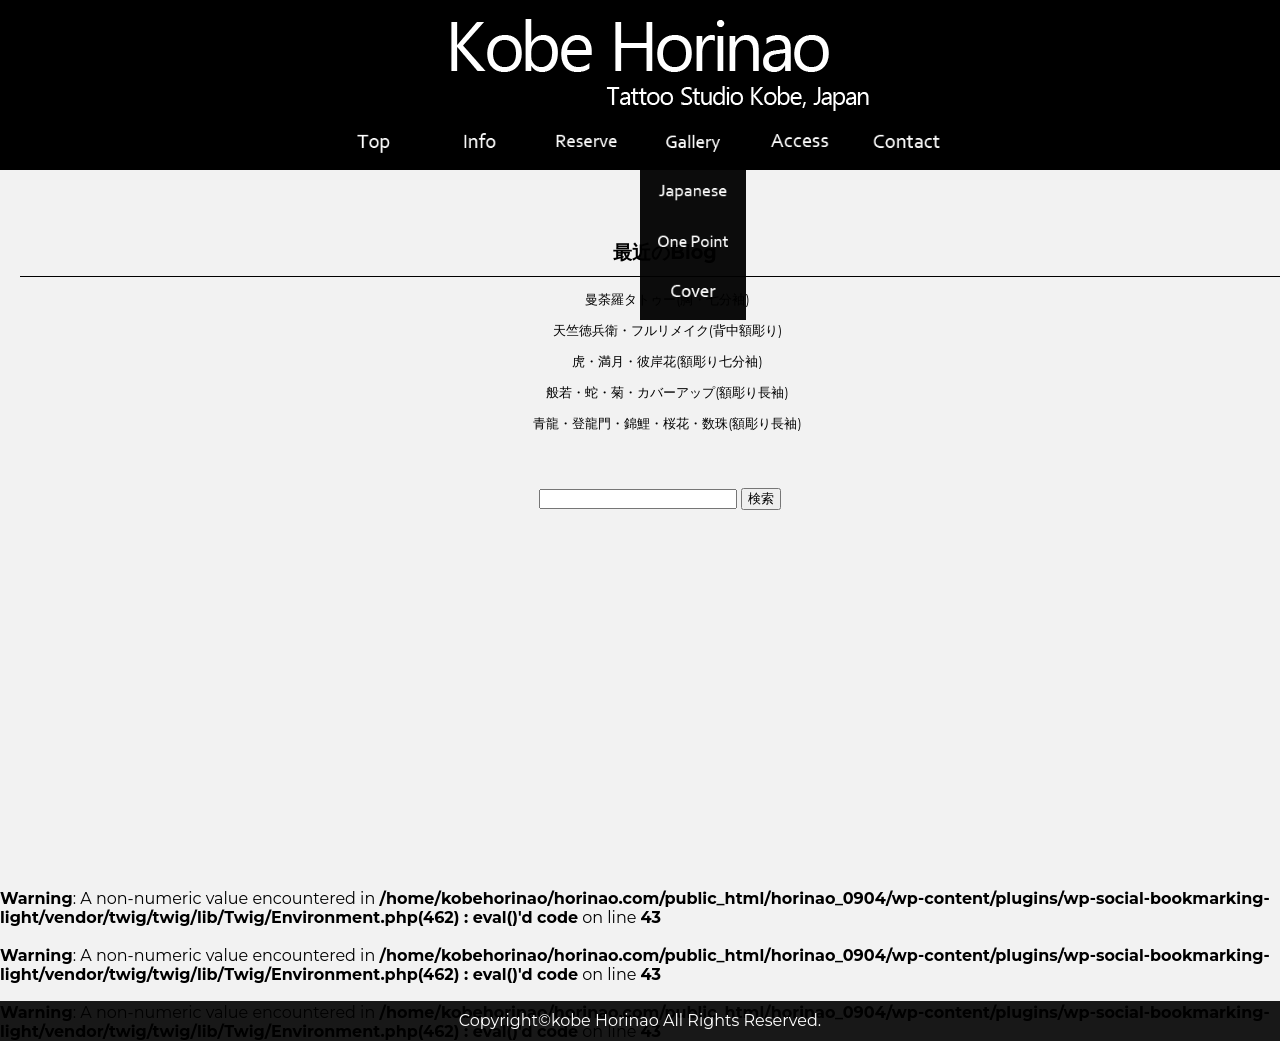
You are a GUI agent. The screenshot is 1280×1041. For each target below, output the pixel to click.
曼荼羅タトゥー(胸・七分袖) (667, 299)
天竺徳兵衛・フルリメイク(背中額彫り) (667, 330)
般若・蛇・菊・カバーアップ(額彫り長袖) (667, 392)
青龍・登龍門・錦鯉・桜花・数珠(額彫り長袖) (667, 423)
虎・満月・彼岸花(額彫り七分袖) (667, 361)
